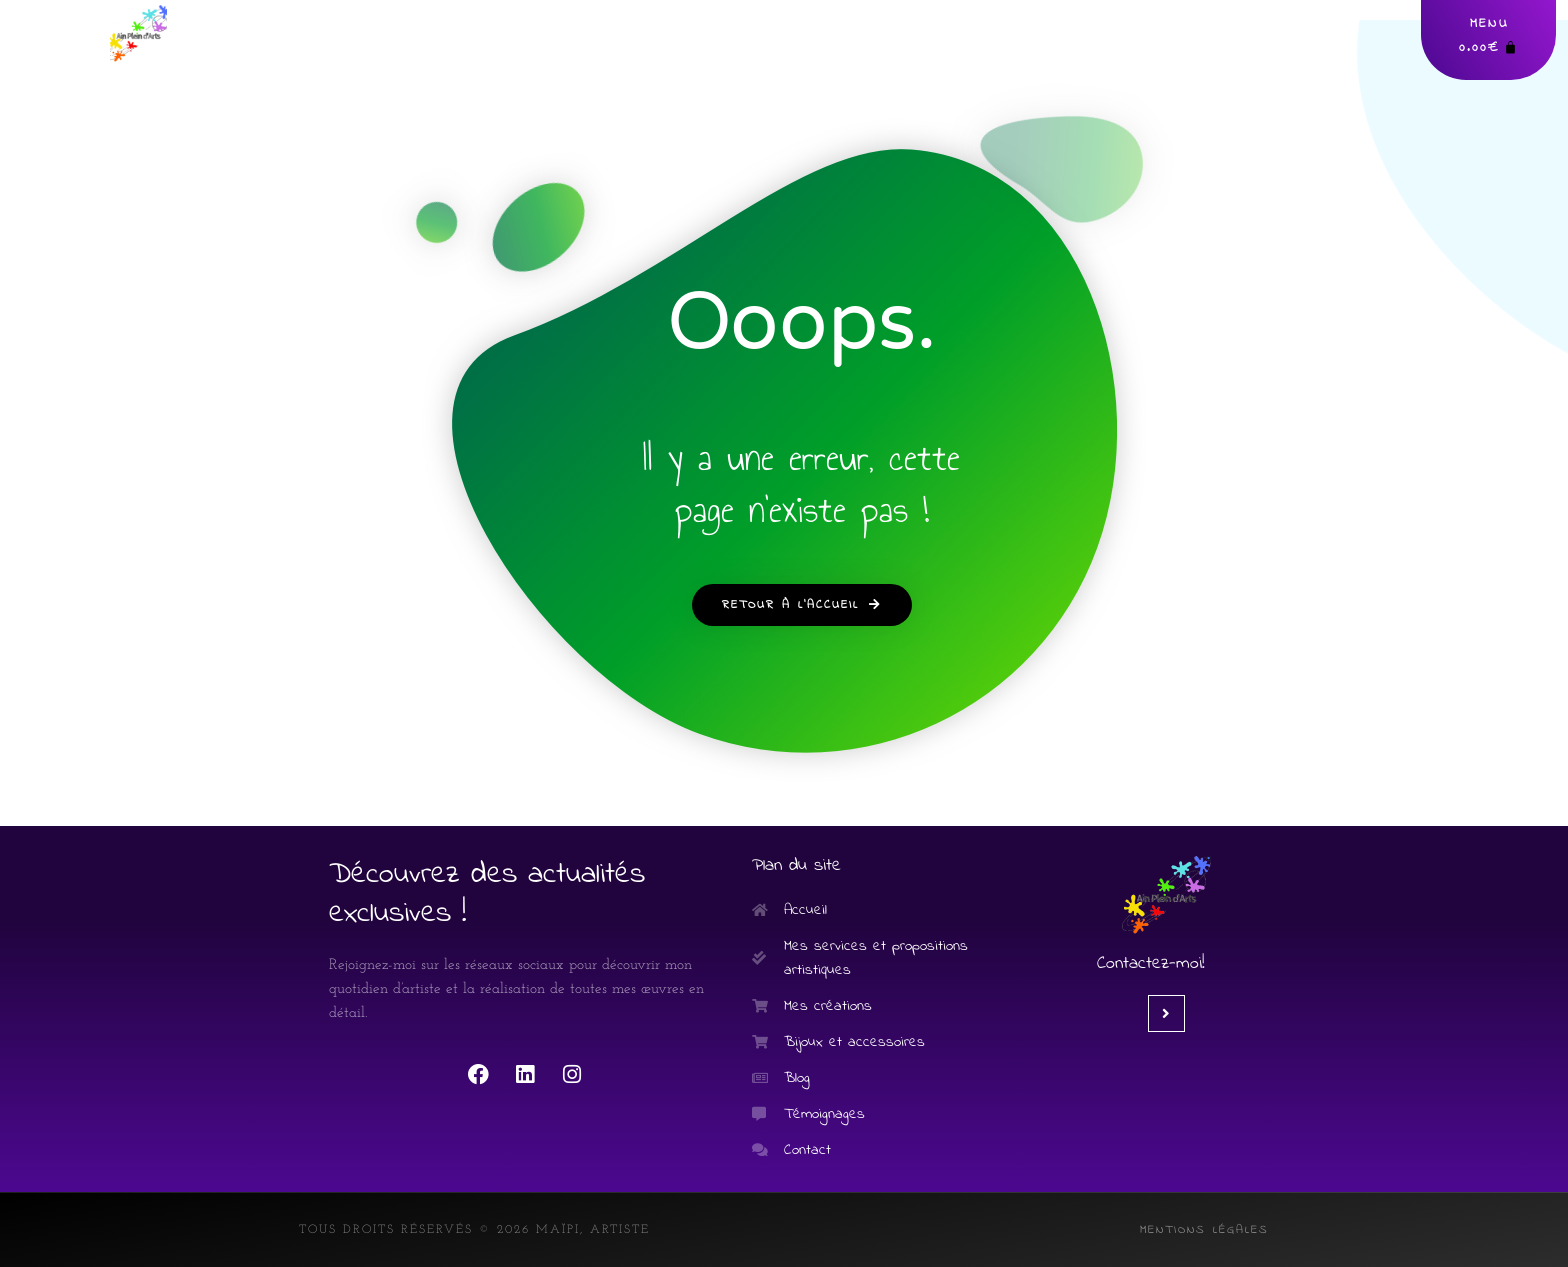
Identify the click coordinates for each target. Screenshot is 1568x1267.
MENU (1489, 23)
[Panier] (1489, 47)
